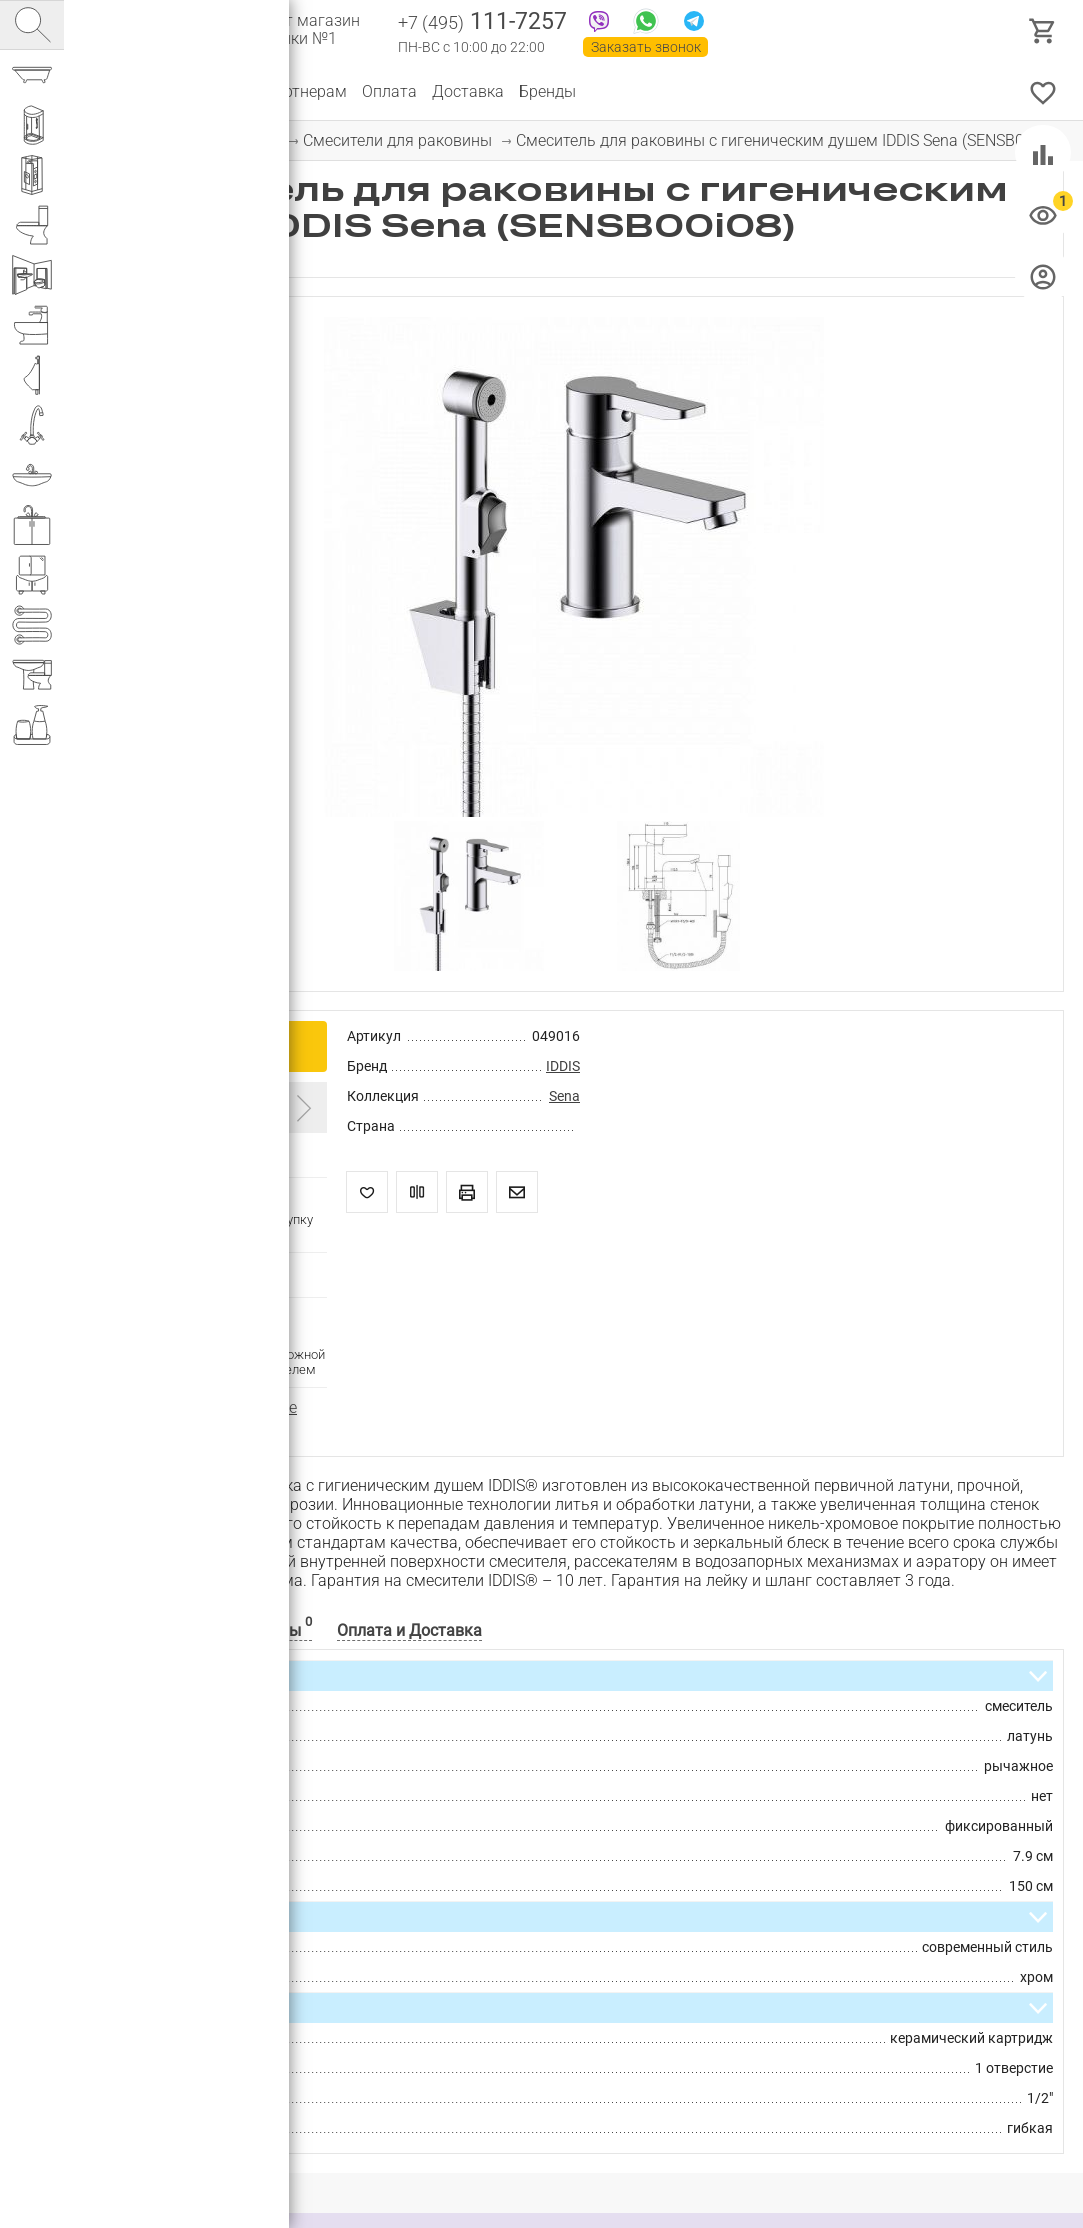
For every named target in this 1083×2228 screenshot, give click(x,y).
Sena (564, 1096)
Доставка (468, 91)
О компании (204, 91)
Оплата (389, 91)
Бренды (547, 91)
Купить (196, 1045)
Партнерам (305, 91)
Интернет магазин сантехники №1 (292, 30)
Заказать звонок (646, 47)
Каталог (114, 91)
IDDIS (563, 1066)
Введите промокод (172, 1106)
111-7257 (482, 23)
